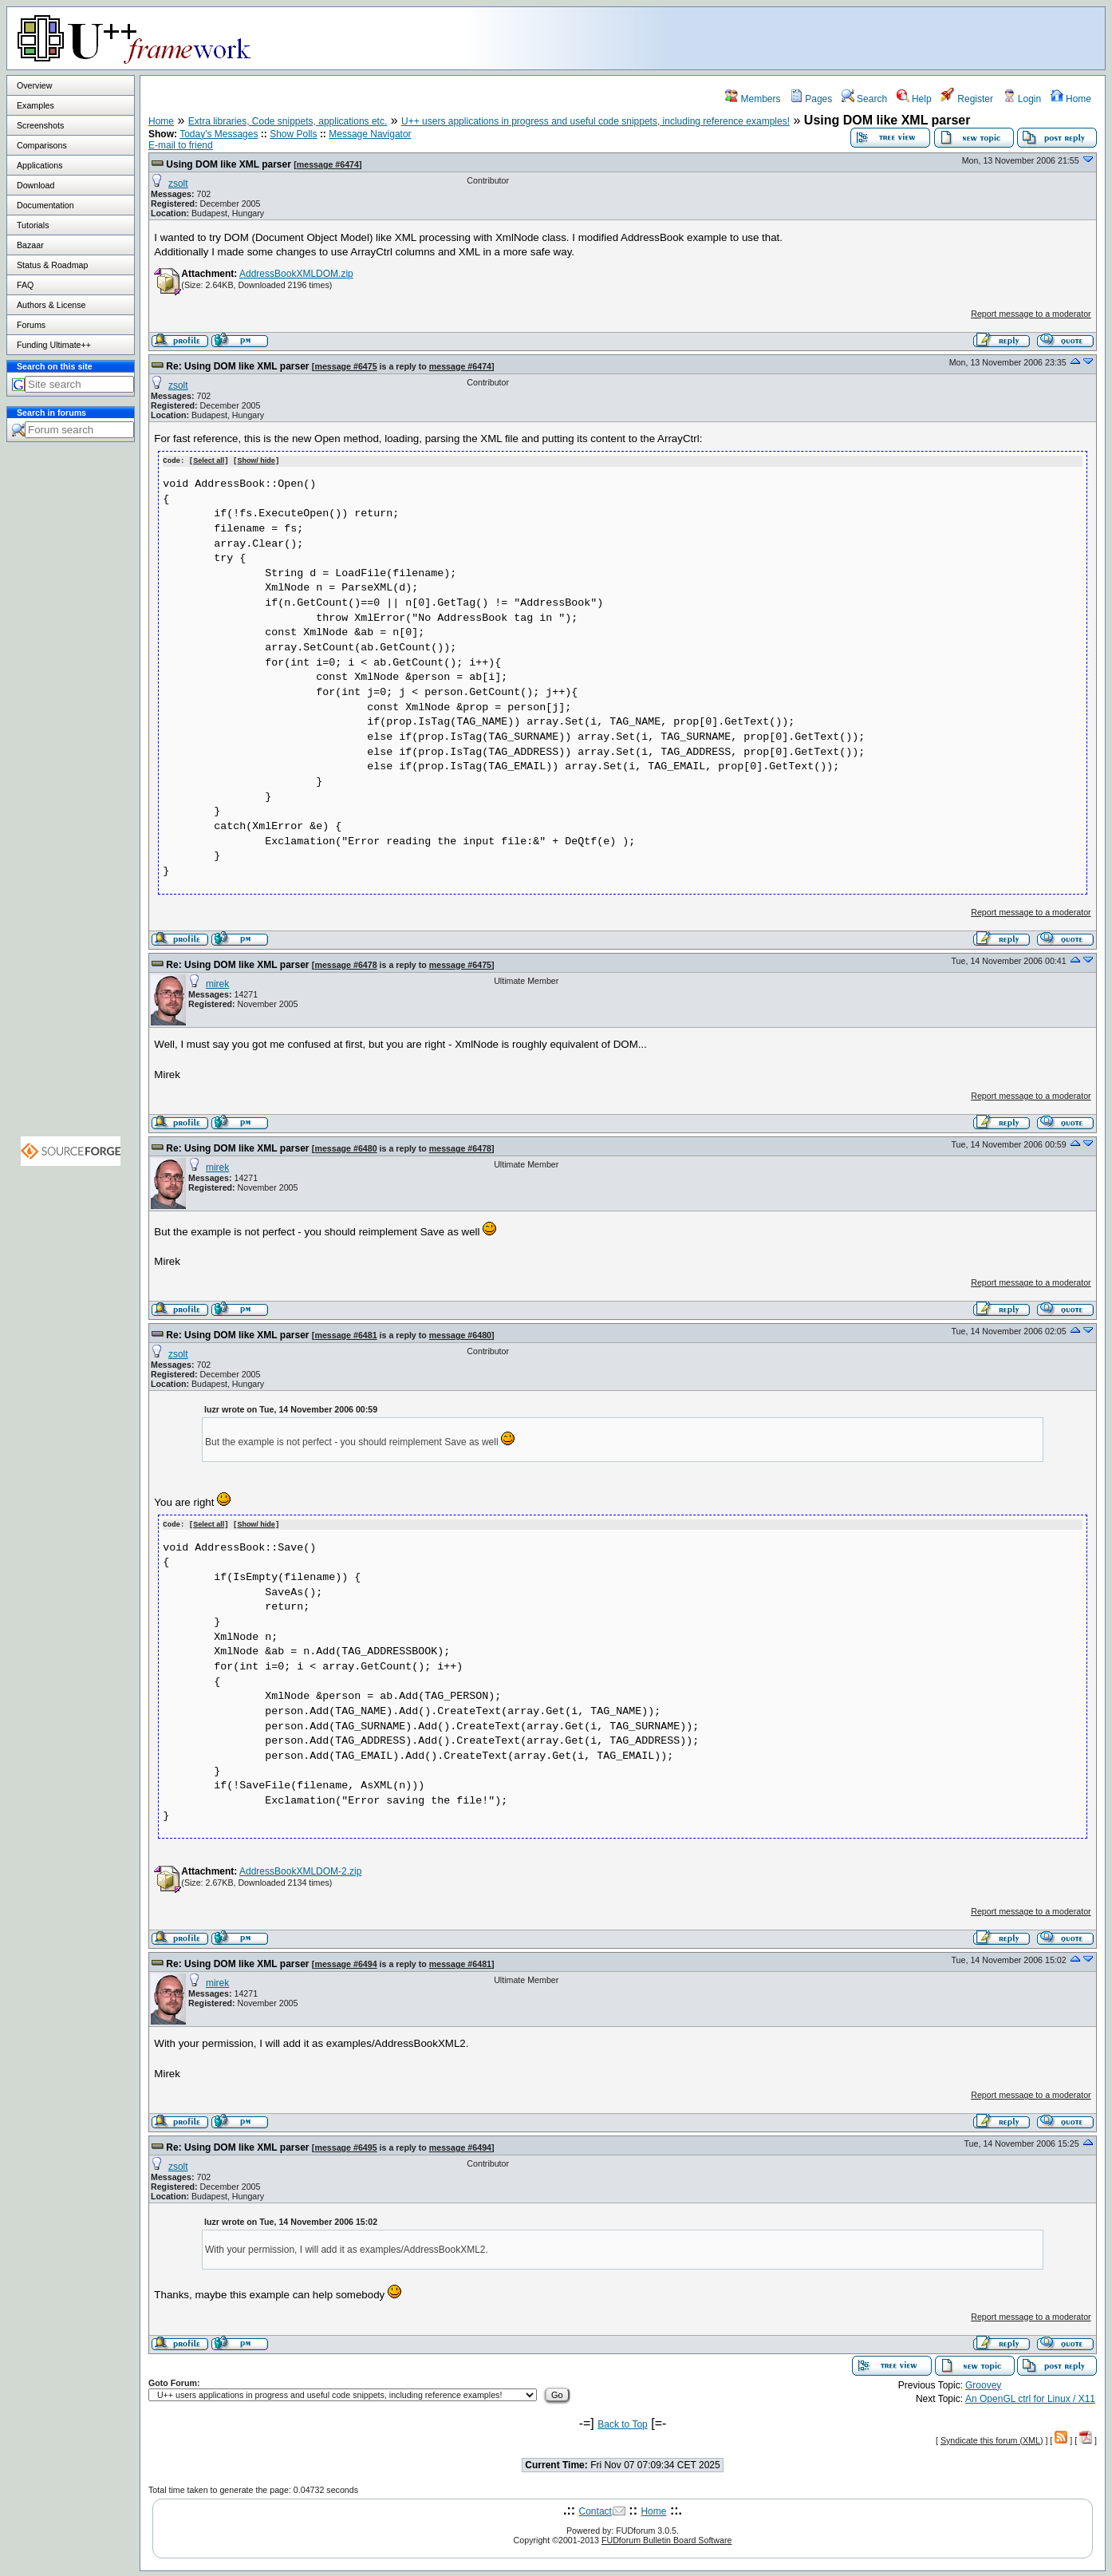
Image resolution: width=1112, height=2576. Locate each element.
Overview (34, 85)
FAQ (25, 285)
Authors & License (51, 305)
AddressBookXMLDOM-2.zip (300, 1869)
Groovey (983, 2383)
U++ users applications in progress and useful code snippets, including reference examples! (595, 121)
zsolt (178, 183)
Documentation (45, 205)
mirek (217, 983)
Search (864, 99)
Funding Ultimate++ (54, 345)
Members (752, 99)
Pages (811, 99)
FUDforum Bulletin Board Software (666, 2538)
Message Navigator (370, 134)
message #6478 (345, 964)
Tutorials (33, 225)
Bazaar (30, 245)
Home (1071, 99)
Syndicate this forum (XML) (991, 2439)
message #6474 (328, 164)
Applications (39, 165)
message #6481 (345, 1334)
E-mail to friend (180, 145)
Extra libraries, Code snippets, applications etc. (287, 121)
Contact (595, 2509)
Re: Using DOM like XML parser (237, 366)
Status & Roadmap (52, 265)
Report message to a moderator (1030, 313)
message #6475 (345, 366)
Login (1022, 99)
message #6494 (345, 1962)
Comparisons (42, 145)
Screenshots (40, 125)
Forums (31, 325)
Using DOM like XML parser (228, 164)
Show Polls (293, 134)
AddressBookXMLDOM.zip (296, 273)
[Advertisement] (905, 37)
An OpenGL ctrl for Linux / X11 (1030, 2397)
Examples (35, 105)
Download (35, 185)
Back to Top (622, 2422)
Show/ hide (256, 460)
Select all (208, 460)
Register (966, 99)
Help (914, 99)
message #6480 (345, 1147)
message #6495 (345, 2146)
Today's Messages (218, 134)
